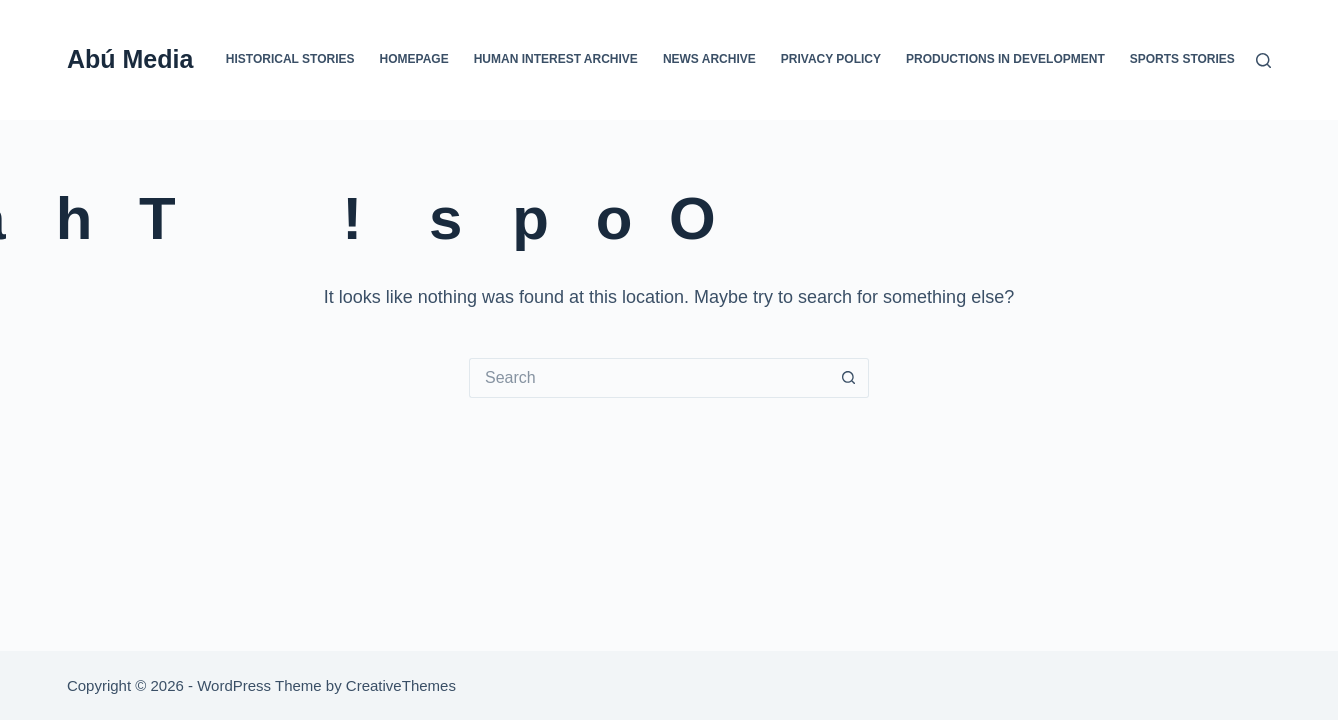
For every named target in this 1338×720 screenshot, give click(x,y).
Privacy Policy (831, 59)
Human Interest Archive (556, 59)
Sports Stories (1182, 59)
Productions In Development (1005, 59)
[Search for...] (649, 378)
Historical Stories (290, 59)
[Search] (1263, 60)
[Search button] (849, 378)
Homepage (414, 59)
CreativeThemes (401, 685)
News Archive (709, 59)
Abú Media (130, 59)
